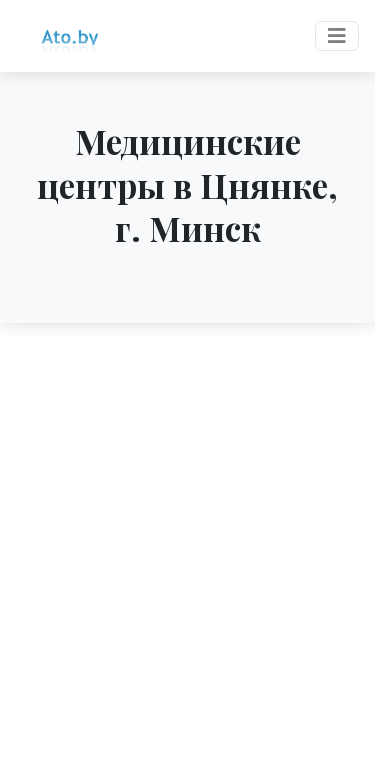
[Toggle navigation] (337, 36)
